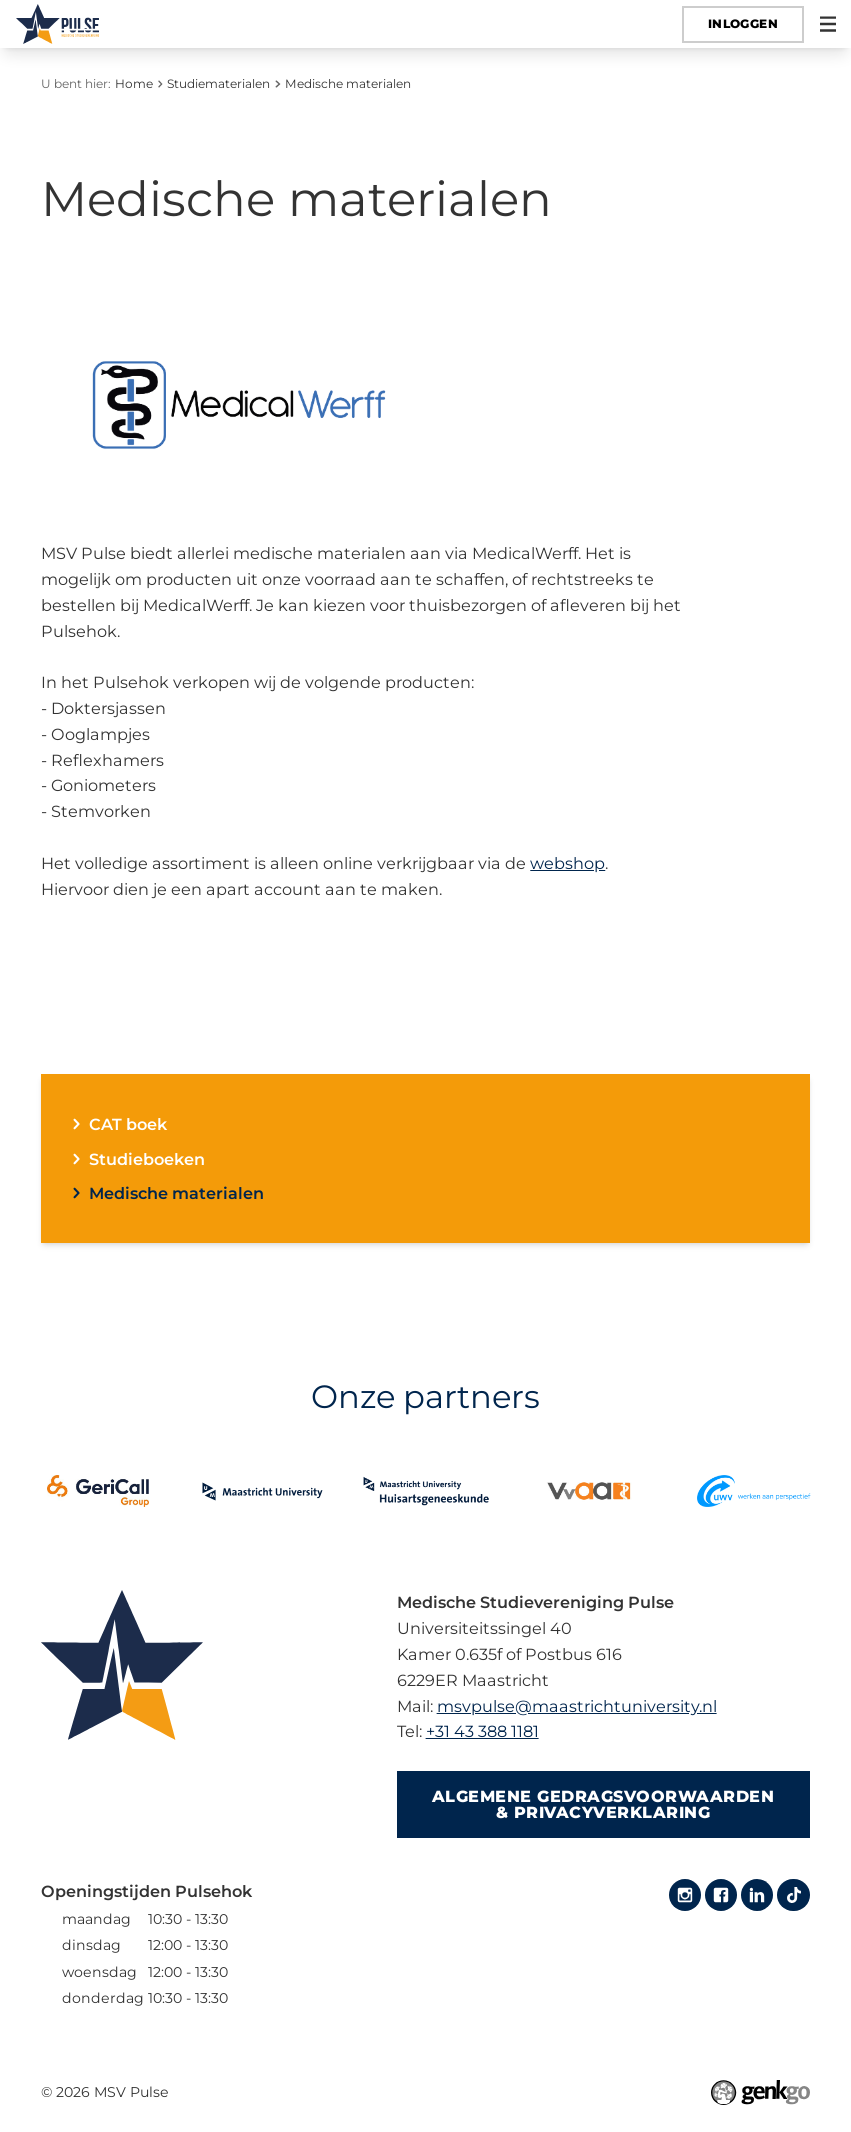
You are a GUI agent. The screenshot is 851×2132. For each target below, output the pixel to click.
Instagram (685, 1895)
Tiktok (793, 1895)
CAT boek (128, 1124)
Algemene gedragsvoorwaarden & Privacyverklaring (603, 1804)
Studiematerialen (218, 83)
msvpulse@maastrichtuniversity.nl (577, 1706)
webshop (567, 863)
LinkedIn (757, 1895)
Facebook (721, 1895)
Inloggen (743, 23)
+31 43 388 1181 (482, 1731)
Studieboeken (147, 1159)
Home (134, 83)
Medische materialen (348, 83)
